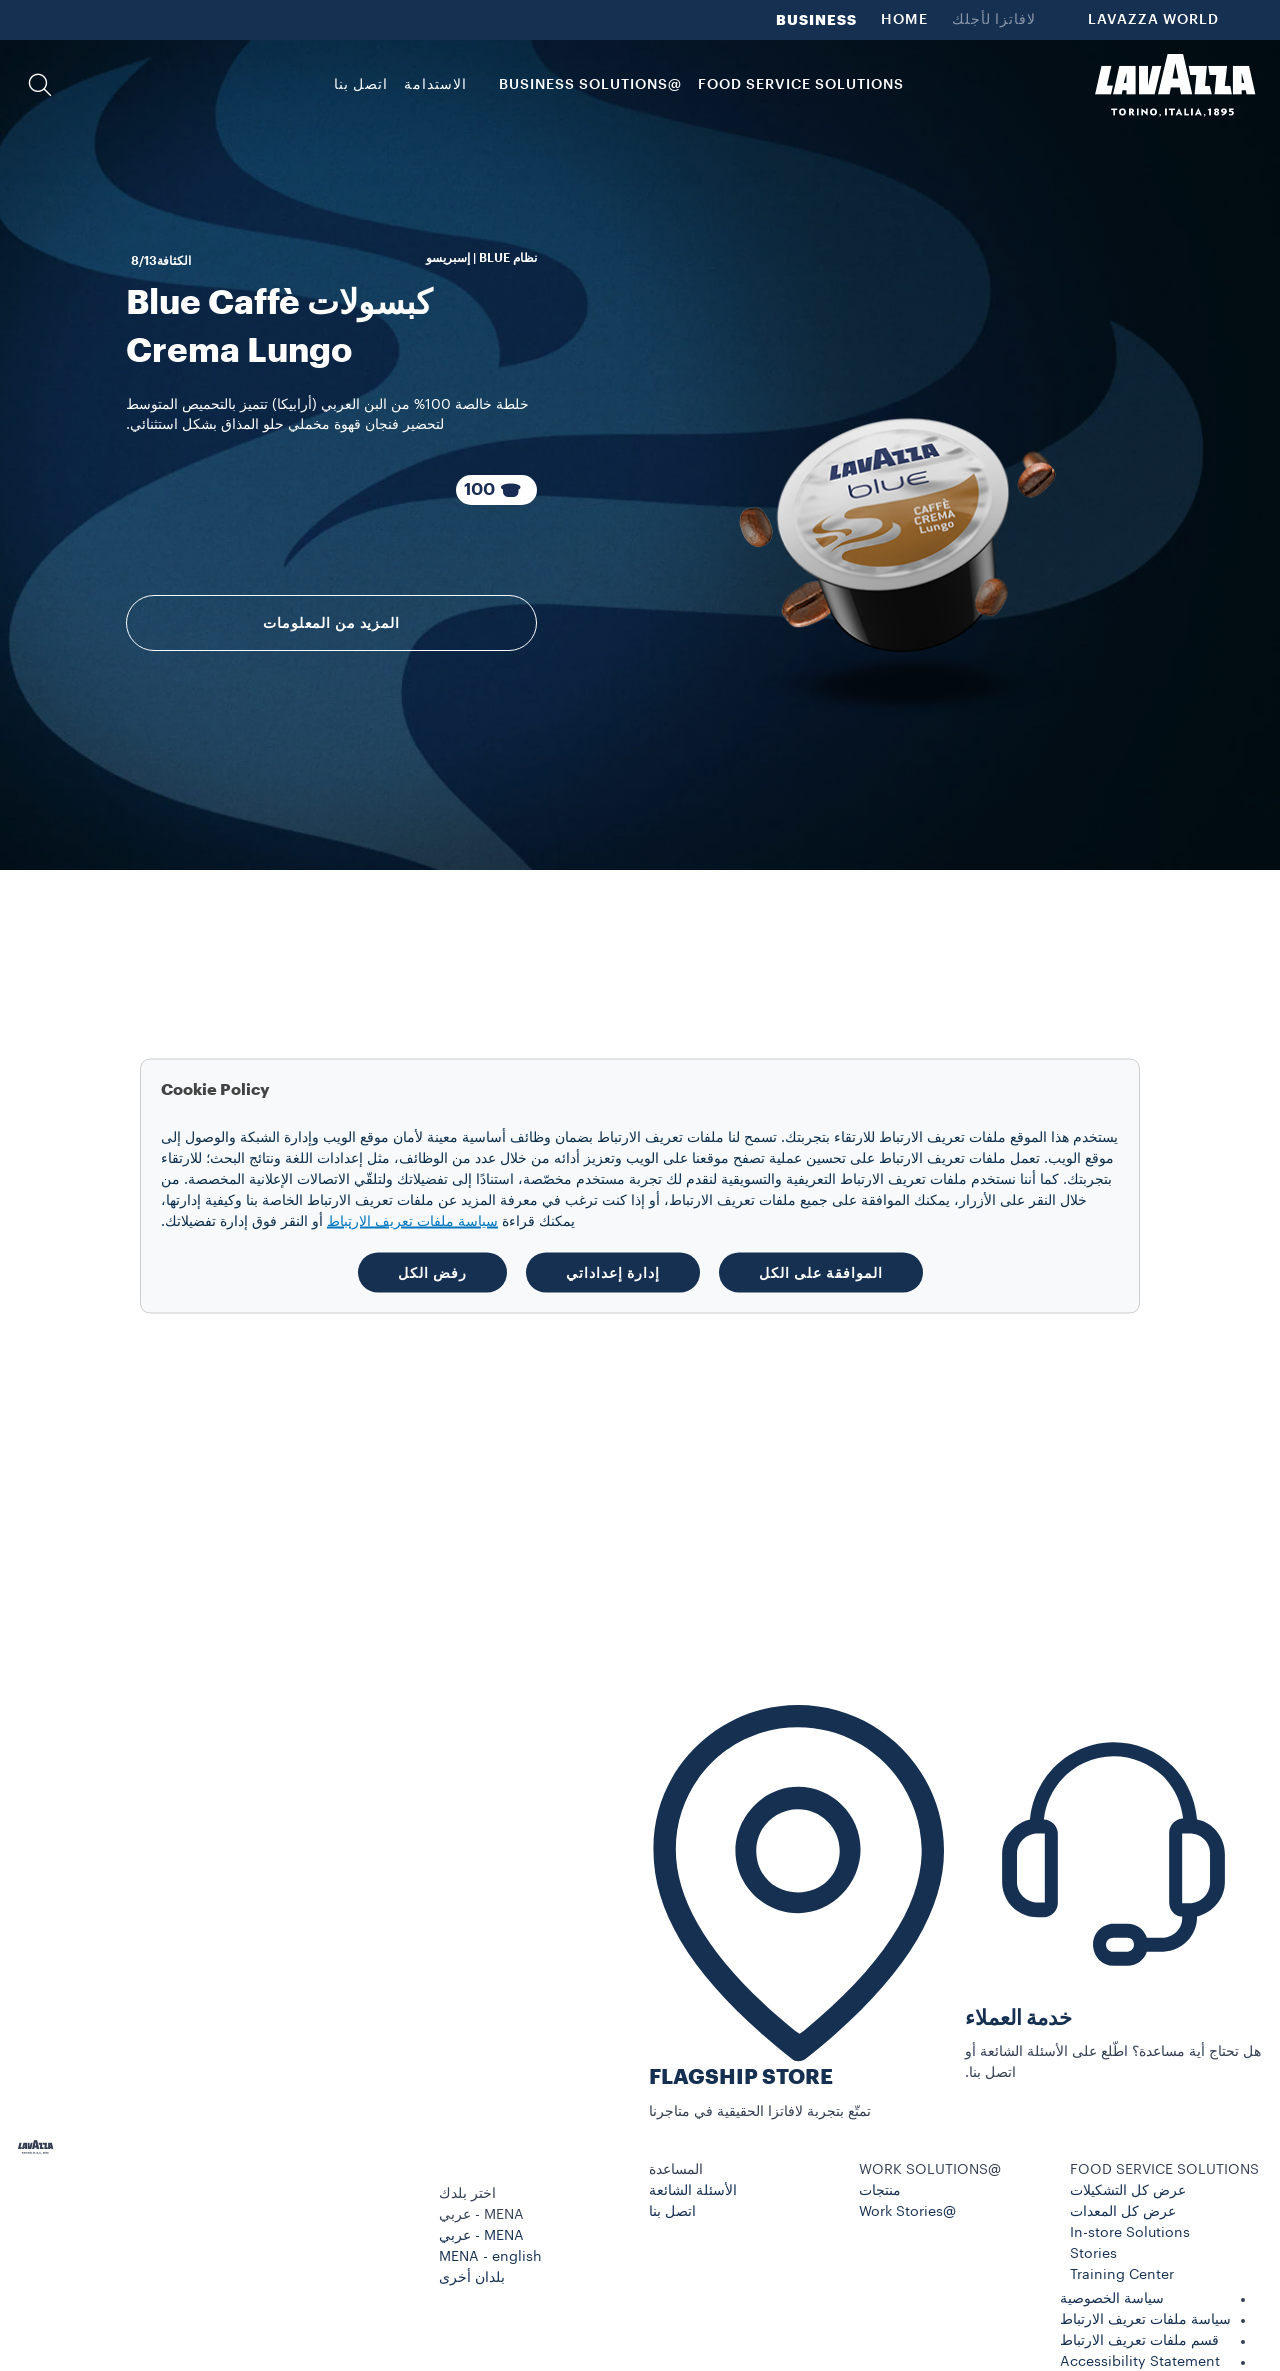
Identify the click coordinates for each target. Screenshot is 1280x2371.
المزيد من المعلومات (331, 623)
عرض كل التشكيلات (1128, 2191)
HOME (904, 20)
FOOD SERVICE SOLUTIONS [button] (801, 85)
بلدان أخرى (472, 2278)
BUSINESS (816, 20)
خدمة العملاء (1018, 2018)
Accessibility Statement (1140, 2362)
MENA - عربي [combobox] (481, 2215)
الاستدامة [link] (435, 85)
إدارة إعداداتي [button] (613, 1272)
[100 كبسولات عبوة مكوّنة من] (497, 490)
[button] (40, 85)
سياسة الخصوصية (1112, 2299)
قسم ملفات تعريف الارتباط (1139, 2341)
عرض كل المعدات (1123, 2212)
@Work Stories (907, 2212)
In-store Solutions (1130, 2233)
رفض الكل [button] (432, 1272)
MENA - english (490, 2257)
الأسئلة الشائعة (693, 2191)
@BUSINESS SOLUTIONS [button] (590, 85)
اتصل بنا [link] (361, 85)
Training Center (1122, 2275)
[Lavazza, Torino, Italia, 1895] (1175, 85)
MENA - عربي (481, 2236)
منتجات (880, 2191)
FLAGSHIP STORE (741, 2077)
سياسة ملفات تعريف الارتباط (1145, 2320)
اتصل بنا (672, 2212)
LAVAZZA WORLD (1153, 20)
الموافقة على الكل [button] (821, 1272)
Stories (1093, 2254)
